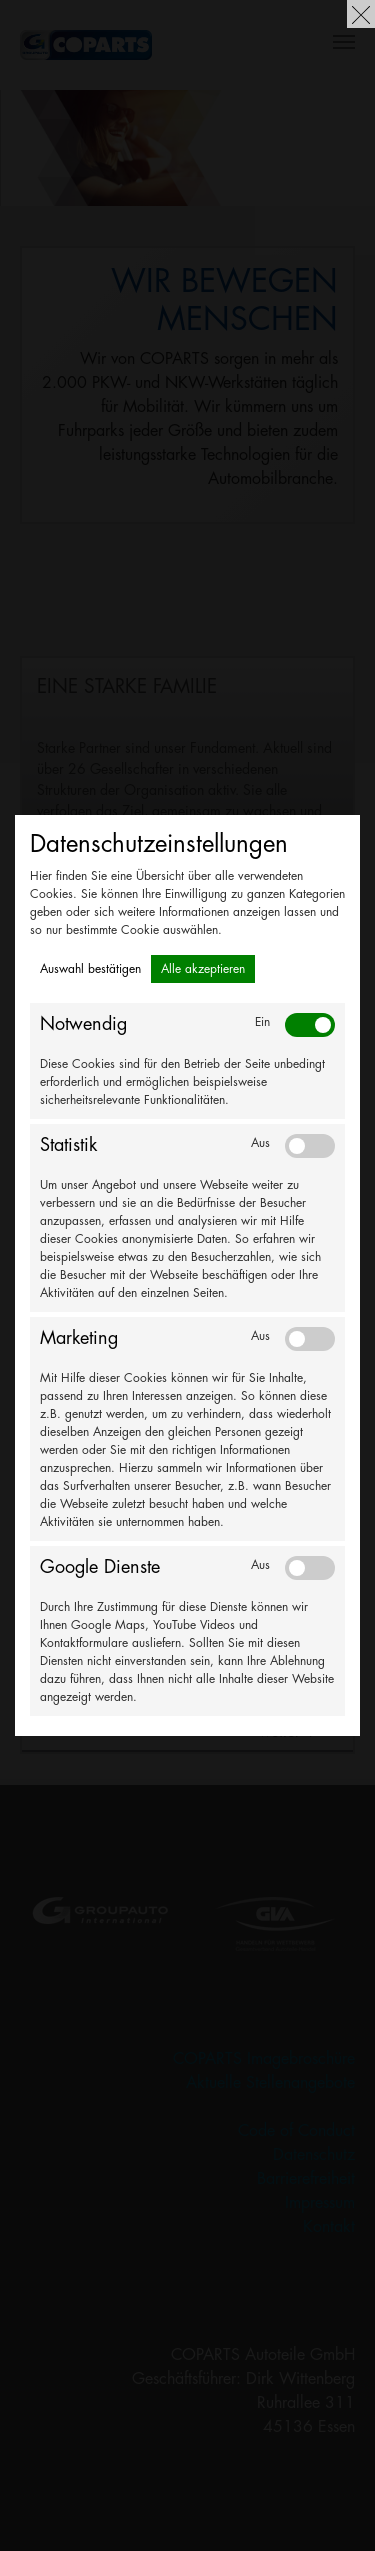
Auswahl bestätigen (90, 969)
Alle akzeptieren (203, 969)
